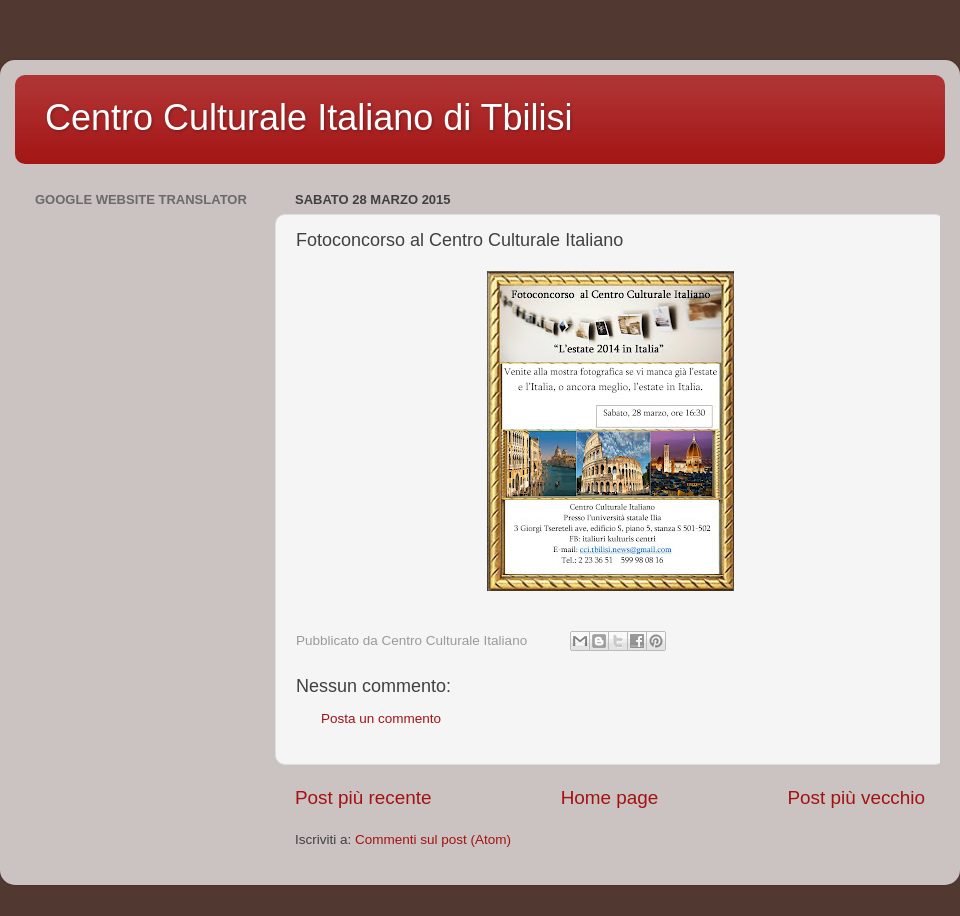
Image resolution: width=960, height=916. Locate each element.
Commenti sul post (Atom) (433, 839)
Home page (610, 797)
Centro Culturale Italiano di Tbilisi (309, 117)
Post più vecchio (856, 797)
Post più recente (363, 797)
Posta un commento (381, 718)
